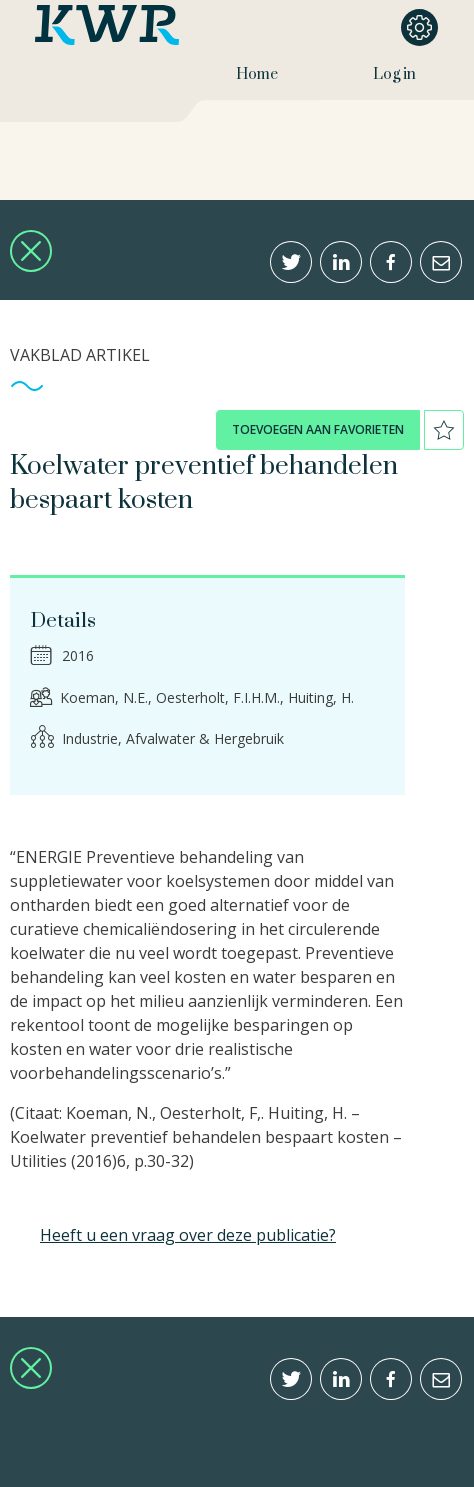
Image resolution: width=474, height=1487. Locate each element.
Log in (394, 74)
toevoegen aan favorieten (318, 429)
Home (257, 74)
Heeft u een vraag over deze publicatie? (188, 1235)
